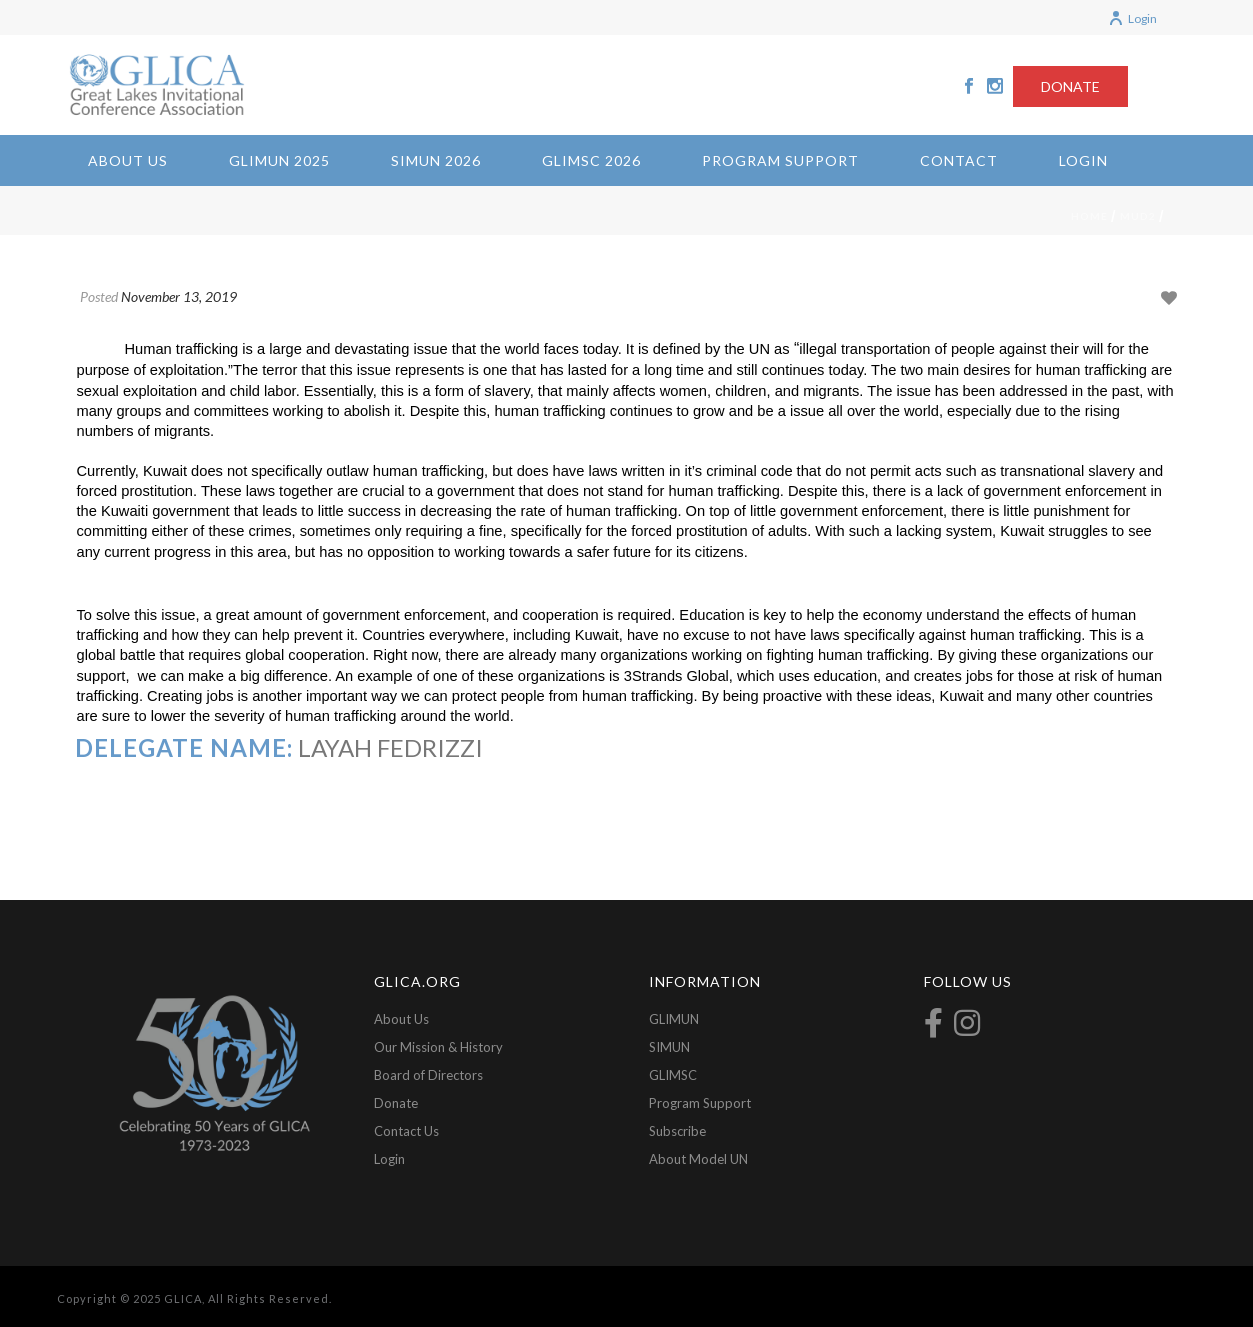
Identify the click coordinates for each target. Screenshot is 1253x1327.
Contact (959, 160)
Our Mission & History (438, 1047)
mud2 (1138, 216)
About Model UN (698, 1159)
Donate (396, 1103)
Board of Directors (428, 1075)
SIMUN (669, 1047)
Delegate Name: (184, 747)
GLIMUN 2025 (279, 160)
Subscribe (677, 1131)
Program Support (780, 160)
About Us (128, 160)
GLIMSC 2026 (591, 160)
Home (1089, 216)
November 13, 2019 (179, 296)
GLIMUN (674, 1019)
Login (1132, 18)
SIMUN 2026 (436, 160)
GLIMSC (673, 1075)
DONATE (1070, 86)
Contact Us (406, 1131)
